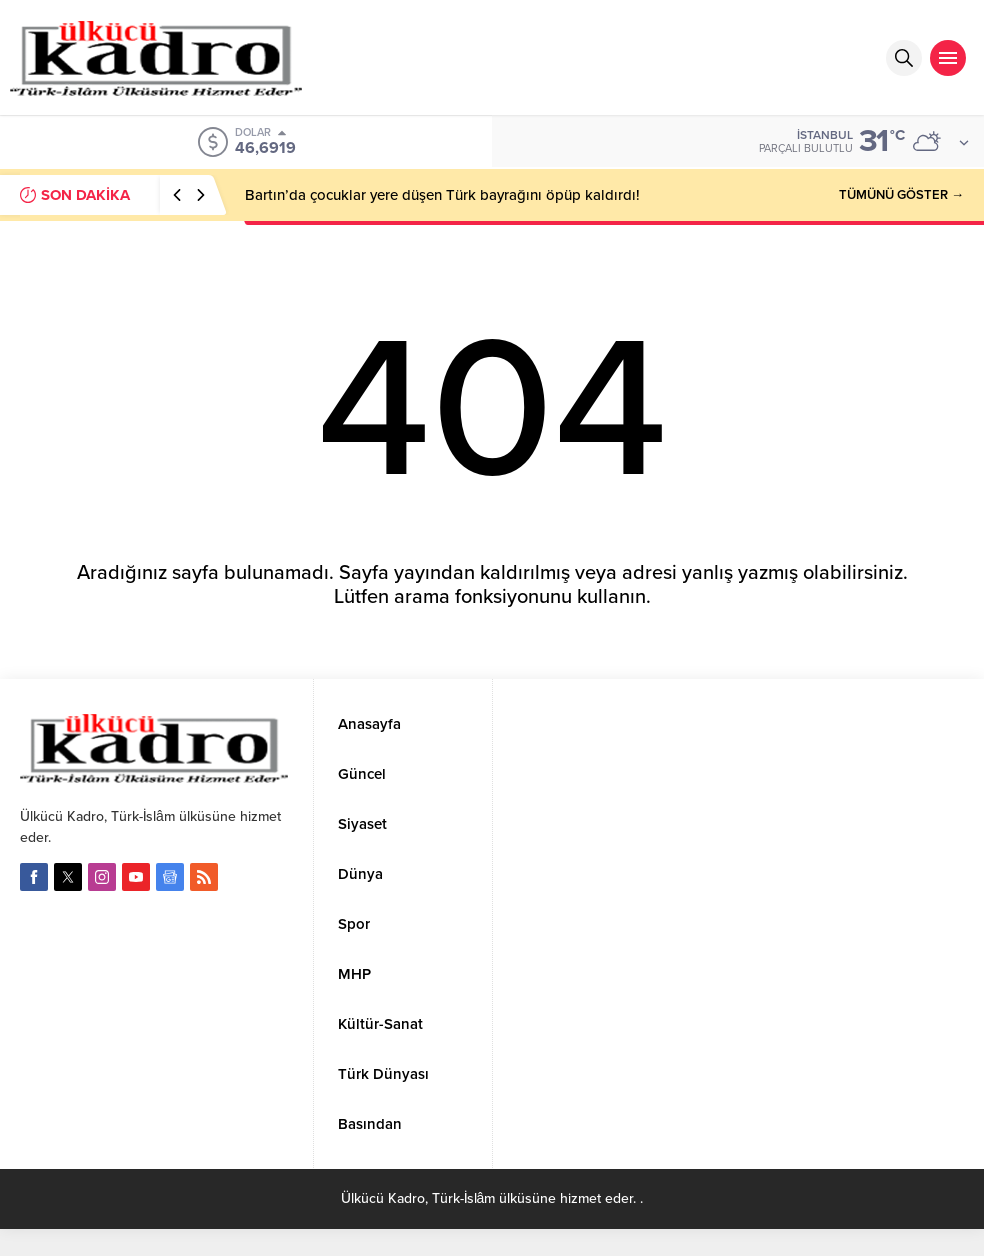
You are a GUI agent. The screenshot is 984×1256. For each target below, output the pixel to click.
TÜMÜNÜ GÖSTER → (901, 195)
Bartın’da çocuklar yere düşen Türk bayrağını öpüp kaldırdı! (442, 195)
